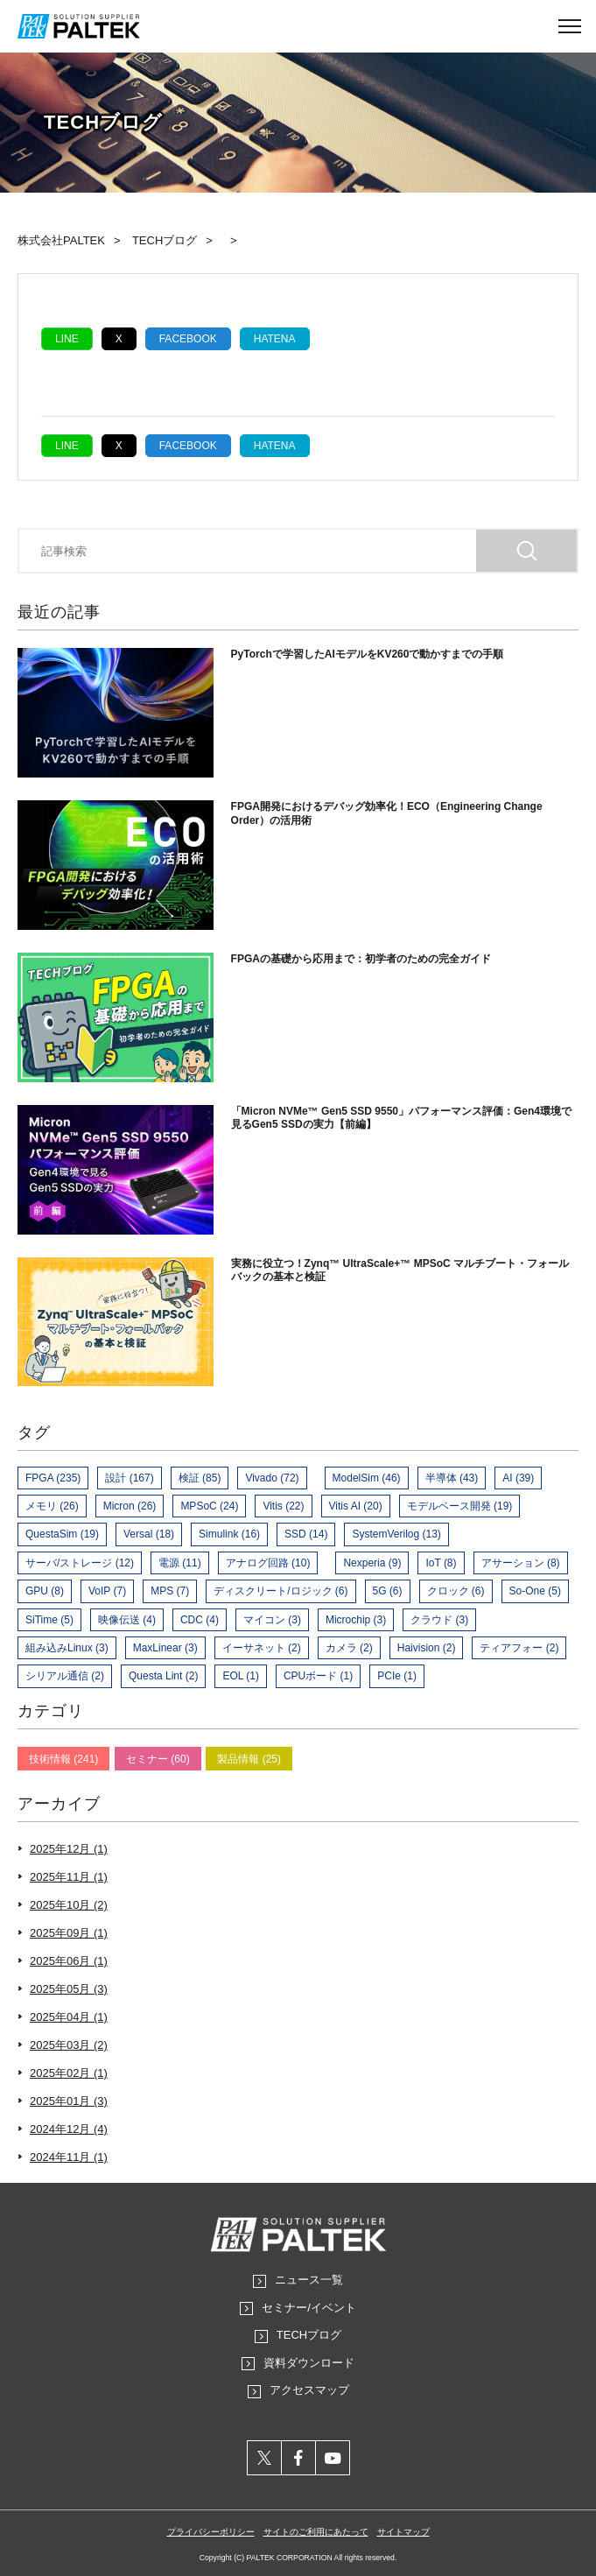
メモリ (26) (52, 1506)
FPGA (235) (53, 1478)
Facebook (188, 339)
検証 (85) (200, 1478)
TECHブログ (309, 2334)
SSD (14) (305, 1534)
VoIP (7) (107, 1591)
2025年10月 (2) (69, 1904)
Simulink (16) (229, 1534)
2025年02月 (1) (69, 2073)
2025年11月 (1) (69, 1876)
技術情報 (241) (63, 1759)
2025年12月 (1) (69, 1848)
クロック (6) (456, 1591)
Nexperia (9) (372, 1563)
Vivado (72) (271, 1478)
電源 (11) (179, 1563)
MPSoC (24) (209, 1506)
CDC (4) (199, 1620)
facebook (299, 2457)
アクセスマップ (309, 2390)
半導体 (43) (452, 1478)
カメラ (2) (349, 1648)
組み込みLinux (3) (67, 1648)
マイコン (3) (272, 1620)
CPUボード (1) (318, 1676)
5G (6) (388, 1591)
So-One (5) (535, 1591)
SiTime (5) (49, 1620)
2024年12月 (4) (69, 2129)
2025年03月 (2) (69, 2045)
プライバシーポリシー (211, 2532)
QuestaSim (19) (62, 1534)
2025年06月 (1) (69, 1960)
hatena (275, 339)
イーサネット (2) (261, 1648)
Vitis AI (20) (355, 1506)
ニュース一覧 (309, 2279)
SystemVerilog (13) (396, 1534)
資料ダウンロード (308, 2362)
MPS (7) (170, 1591)
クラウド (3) (439, 1620)
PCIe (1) (397, 1676)
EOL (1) (240, 1676)
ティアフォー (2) (519, 1648)
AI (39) (518, 1478)
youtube (333, 2457)
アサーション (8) (520, 1563)
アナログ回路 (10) (268, 1563)
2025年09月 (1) (69, 1932)
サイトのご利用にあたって (315, 2532)
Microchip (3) (356, 1620)
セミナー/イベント (309, 2307)
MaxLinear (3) (165, 1648)
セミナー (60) (158, 1759)
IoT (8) (440, 1563)
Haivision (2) (426, 1648)
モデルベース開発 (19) (460, 1506)
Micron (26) (130, 1506)
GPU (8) (44, 1591)
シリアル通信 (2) (64, 1676)
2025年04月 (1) (69, 2016)
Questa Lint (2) (163, 1676)
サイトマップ (403, 2532)
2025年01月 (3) (69, 2101)
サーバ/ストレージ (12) (79, 1563)
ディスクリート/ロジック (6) (280, 1591)
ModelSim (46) (367, 1478)
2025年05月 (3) (69, 1988)
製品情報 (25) (249, 1759)
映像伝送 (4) (127, 1620)
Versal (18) (148, 1534)
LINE (67, 339)
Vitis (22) (283, 1506)
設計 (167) (129, 1478)
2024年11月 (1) (69, 2157)
